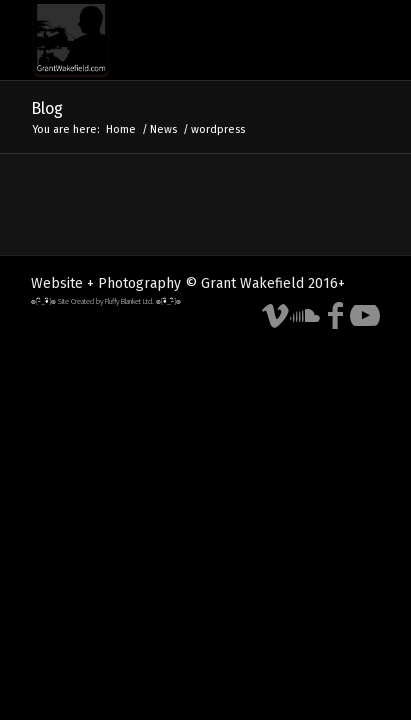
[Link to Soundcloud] (305, 316)
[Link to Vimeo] (275, 316)
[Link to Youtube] (365, 316)
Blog (47, 108)
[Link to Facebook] (335, 316)
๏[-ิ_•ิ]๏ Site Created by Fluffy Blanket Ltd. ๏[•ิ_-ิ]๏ (106, 301)
